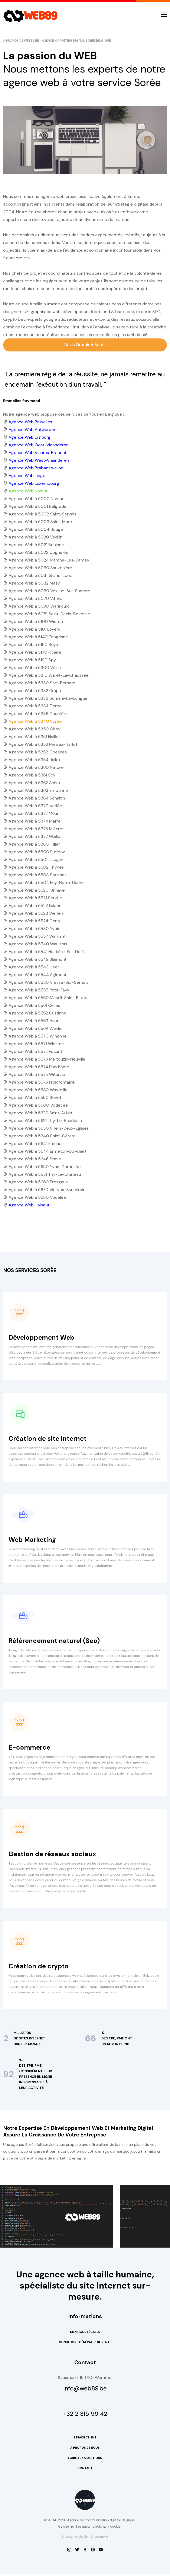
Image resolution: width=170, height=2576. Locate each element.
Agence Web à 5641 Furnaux (36, 1144)
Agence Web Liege (27, 476)
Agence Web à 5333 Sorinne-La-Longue (48, 698)
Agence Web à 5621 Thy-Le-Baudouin (45, 1120)
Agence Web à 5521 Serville (35, 898)
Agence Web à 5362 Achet (35, 783)
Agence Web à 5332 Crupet (36, 691)
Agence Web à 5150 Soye (33, 644)
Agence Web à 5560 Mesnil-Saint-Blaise (48, 998)
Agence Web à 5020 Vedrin (35, 537)
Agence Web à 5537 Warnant (37, 936)
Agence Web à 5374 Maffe (35, 821)
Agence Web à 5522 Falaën (35, 905)
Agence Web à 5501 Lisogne (36, 859)
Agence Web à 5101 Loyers (34, 629)
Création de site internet (47, 1439)
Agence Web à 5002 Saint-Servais (42, 514)
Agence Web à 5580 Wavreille (38, 1090)
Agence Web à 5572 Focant (35, 1051)
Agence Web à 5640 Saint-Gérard (42, 1136)
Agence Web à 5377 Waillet (35, 836)
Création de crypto (39, 1966)
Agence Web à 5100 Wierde (36, 621)
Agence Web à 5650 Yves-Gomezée (45, 1167)
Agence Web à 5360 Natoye (36, 767)
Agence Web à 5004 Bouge (36, 529)
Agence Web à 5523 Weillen (36, 913)
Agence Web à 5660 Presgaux (38, 1182)
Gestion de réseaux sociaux (52, 1854)
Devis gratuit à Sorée (85, 345)
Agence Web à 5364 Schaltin (37, 798)
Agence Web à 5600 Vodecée (38, 1105)
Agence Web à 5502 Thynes (36, 867)
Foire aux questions (85, 2460)
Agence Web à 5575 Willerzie (37, 1074)
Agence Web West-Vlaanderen (39, 460)
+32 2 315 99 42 (85, 2415)
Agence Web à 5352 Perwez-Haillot (43, 744)
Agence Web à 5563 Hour (34, 1021)
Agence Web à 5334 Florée (35, 706)
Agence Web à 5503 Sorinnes (38, 875)
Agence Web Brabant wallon (36, 468)
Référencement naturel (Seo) (54, 1641)
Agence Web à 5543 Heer (34, 967)
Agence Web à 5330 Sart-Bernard (42, 683)
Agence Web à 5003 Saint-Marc (40, 522)
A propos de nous (85, 2450)
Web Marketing (32, 1540)
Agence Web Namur (28, 491)
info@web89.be (85, 2389)
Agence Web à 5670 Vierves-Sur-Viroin (47, 1190)
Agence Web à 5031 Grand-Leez (40, 575)
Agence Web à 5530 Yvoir (34, 929)
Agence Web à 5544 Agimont (37, 975)
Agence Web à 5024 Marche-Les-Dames (49, 560)
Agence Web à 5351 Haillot (34, 737)
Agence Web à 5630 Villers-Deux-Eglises (49, 1128)
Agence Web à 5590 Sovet (35, 1097)
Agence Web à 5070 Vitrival (36, 598)
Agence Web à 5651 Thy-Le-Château (45, 1174)
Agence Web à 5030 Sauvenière (40, 568)
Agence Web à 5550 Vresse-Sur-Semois (48, 982)
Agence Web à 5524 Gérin (34, 921)
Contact (85, 2470)
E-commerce (29, 1747)
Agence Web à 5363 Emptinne (38, 790)
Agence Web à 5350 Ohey (35, 729)
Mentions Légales (85, 2332)
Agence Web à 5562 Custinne (37, 1013)
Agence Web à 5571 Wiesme (36, 1044)
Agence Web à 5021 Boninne (36, 545)
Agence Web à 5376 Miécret (36, 829)
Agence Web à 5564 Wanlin (35, 1028)
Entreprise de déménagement (85, 2539)
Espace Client (85, 2440)
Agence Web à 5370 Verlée (35, 806)
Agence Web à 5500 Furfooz (37, 852)
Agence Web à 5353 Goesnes (38, 752)
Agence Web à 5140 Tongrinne (38, 637)
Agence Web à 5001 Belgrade (37, 506)
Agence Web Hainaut (29, 1205)
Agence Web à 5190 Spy (32, 660)
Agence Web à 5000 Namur (36, 499)
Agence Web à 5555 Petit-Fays (39, 990)
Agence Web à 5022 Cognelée (38, 552)
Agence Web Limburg (29, 437)
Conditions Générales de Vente (85, 2342)
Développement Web (41, 1338)
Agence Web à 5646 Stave (35, 1159)
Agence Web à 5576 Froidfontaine (42, 1082)
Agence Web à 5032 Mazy (34, 583)
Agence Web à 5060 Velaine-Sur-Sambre (49, 591)
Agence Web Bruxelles (30, 422)
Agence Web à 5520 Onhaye (37, 890)
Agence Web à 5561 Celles (34, 1005)
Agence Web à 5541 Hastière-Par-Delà (46, 952)
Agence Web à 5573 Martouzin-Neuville (47, 1059)
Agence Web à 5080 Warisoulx (39, 606)
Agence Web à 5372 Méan (34, 813)
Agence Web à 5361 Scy (32, 775)
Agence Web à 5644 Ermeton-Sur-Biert (47, 1151)
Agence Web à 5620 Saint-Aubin (40, 1113)
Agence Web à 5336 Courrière (38, 714)
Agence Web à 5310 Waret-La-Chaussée (49, 675)
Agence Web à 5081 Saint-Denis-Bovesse (49, 614)
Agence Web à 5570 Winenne (38, 1036)
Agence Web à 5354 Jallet (34, 760)
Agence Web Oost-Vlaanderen (39, 445)
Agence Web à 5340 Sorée (35, 721)
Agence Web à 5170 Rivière (35, 652)
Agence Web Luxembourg (34, 483)
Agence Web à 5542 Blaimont (37, 959)
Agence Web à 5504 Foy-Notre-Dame (46, 882)
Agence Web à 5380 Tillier (34, 844)
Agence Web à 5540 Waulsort (38, 944)
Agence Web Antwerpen (32, 429)
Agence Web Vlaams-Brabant (37, 453)
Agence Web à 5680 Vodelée (37, 1197)
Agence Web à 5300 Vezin (35, 667)
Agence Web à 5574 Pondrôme (39, 1067)
